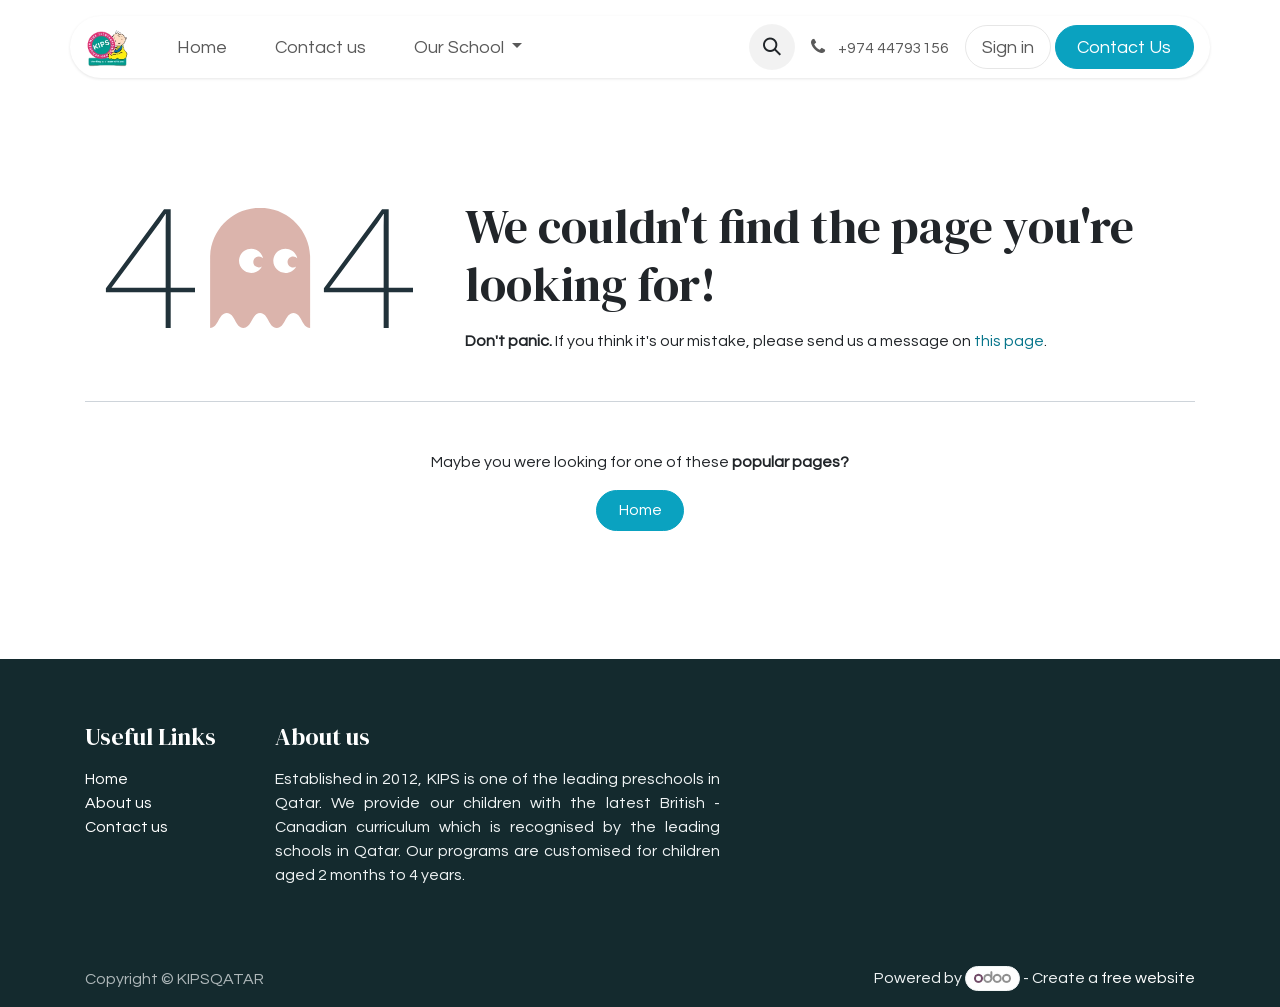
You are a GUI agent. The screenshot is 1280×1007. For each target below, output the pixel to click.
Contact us (126, 827)
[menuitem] (202, 47)
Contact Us (1124, 47)
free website (1148, 978)
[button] (772, 47)
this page (1009, 341)
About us (118, 803)
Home (640, 510)
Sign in (1008, 47)
